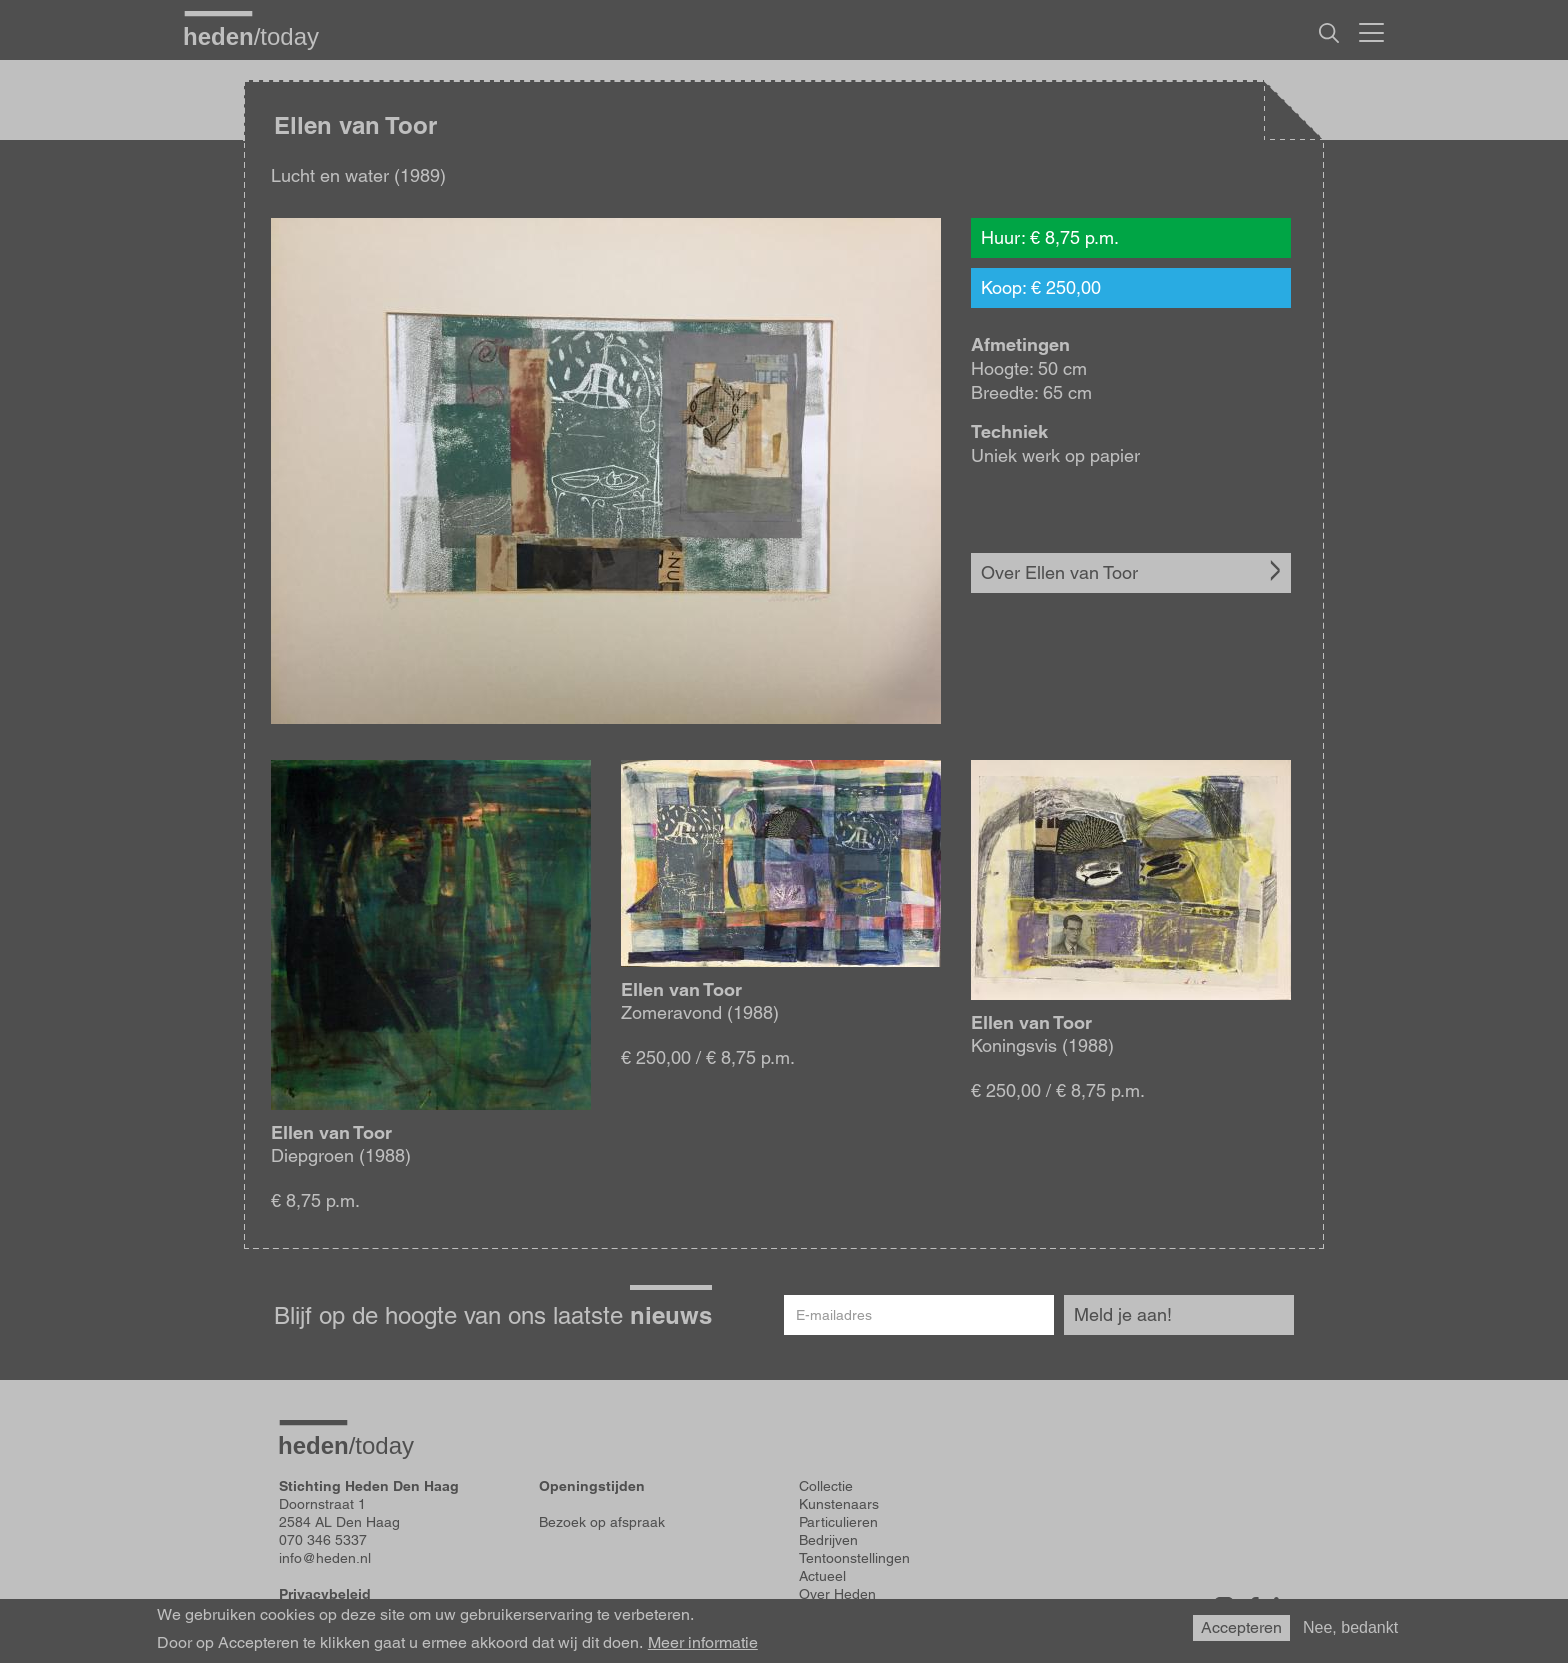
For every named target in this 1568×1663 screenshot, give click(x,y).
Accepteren (1241, 1627)
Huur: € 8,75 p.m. (1050, 237)
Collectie (826, 1486)
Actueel (822, 1576)
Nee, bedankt (1350, 1627)
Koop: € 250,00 (1041, 287)
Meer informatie (703, 1643)
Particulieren (838, 1522)
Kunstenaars (839, 1504)
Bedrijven (828, 1540)
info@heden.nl (325, 1558)
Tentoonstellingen (854, 1558)
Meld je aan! (1123, 1314)
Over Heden (837, 1594)
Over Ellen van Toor (1059, 572)
